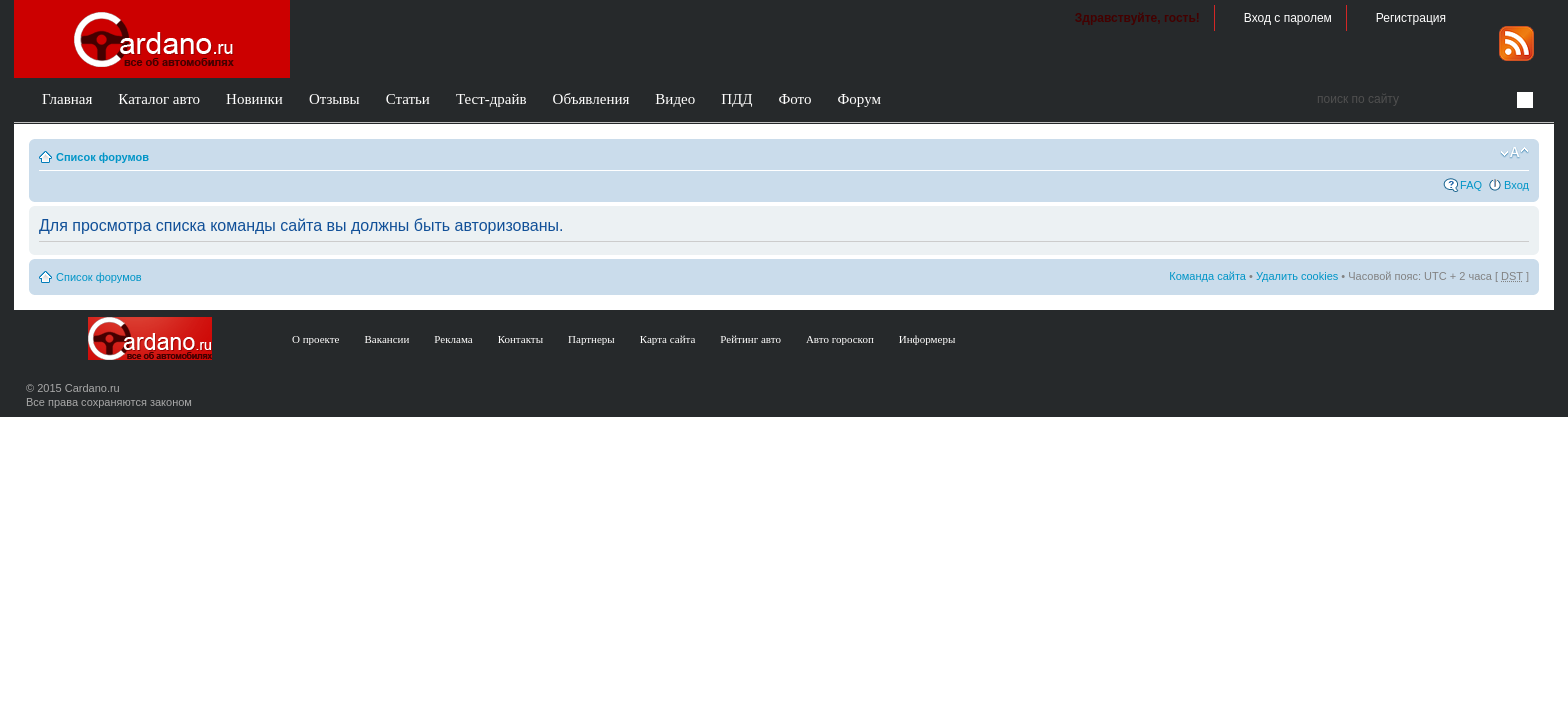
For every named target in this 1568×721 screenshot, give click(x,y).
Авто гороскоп (840, 339)
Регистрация (1411, 18)
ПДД (736, 99)
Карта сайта (668, 339)
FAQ (1471, 185)
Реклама (453, 339)
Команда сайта (1207, 276)
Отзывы (334, 99)
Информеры (927, 339)
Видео (675, 99)
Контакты (520, 339)
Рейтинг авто (750, 339)
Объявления (591, 99)
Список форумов (102, 157)
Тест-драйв (491, 99)
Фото (794, 99)
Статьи (408, 99)
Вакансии (387, 339)
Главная (67, 99)
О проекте (316, 339)
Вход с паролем (1288, 18)
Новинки (254, 99)
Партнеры (591, 339)
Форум (858, 99)
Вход (1516, 185)
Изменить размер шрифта (1514, 153)
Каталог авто (159, 99)
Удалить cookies (1297, 276)
